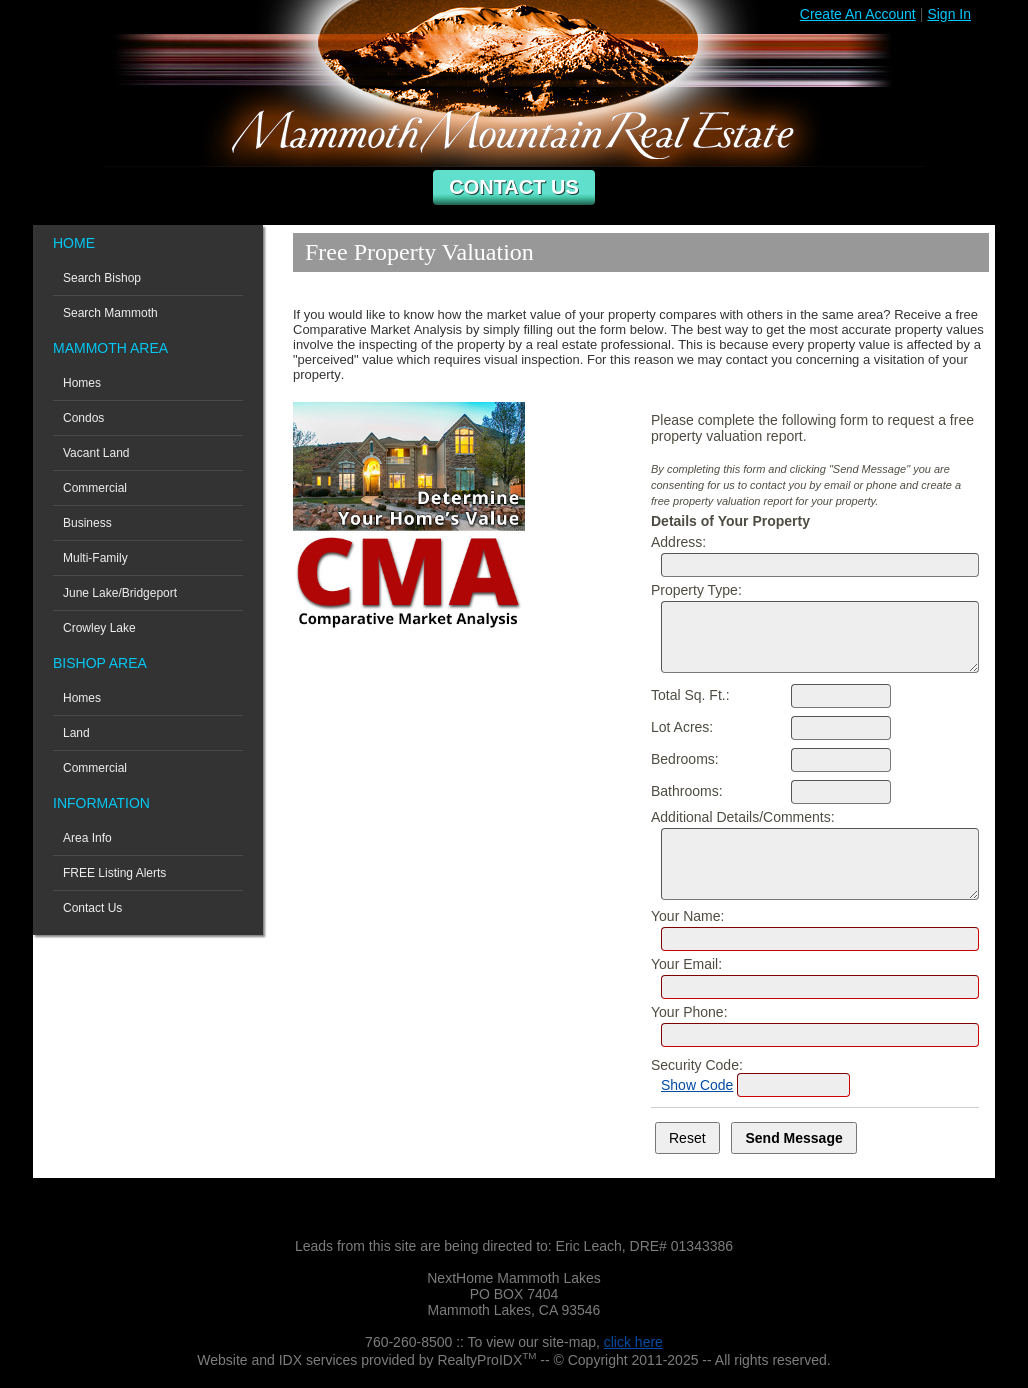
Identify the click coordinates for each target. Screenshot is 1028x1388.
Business (87, 523)
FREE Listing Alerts (114, 873)
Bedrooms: (685, 759)
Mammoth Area (110, 348)
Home (74, 243)
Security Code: (697, 1065)
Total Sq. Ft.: (690, 695)
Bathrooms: (687, 791)
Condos (83, 418)
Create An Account (858, 14)
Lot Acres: (682, 727)
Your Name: (687, 916)
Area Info (87, 838)
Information (101, 803)
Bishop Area (100, 663)
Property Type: (696, 590)
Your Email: (686, 964)
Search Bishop (102, 278)
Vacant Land (96, 453)
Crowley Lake (99, 628)
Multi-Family (95, 558)
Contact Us (514, 187)
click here (633, 1342)
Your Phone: (689, 1012)
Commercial (95, 488)
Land (76, 733)
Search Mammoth (110, 313)
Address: (678, 542)
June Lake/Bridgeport (120, 593)
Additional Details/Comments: (743, 817)
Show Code (697, 1085)
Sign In (949, 14)
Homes (82, 383)
